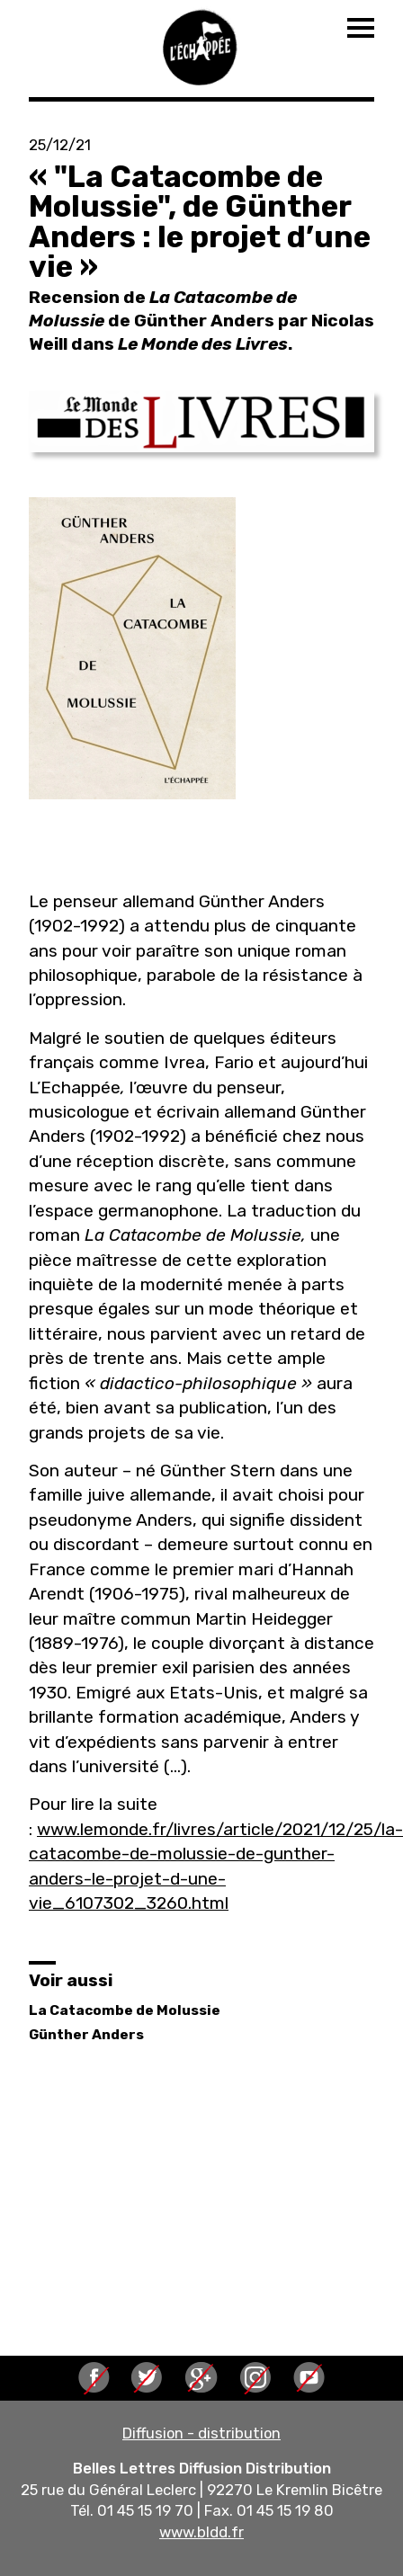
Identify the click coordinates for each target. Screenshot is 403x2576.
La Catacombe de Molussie (124, 2010)
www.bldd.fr (201, 2532)
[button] (201, 421)
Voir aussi (70, 1980)
